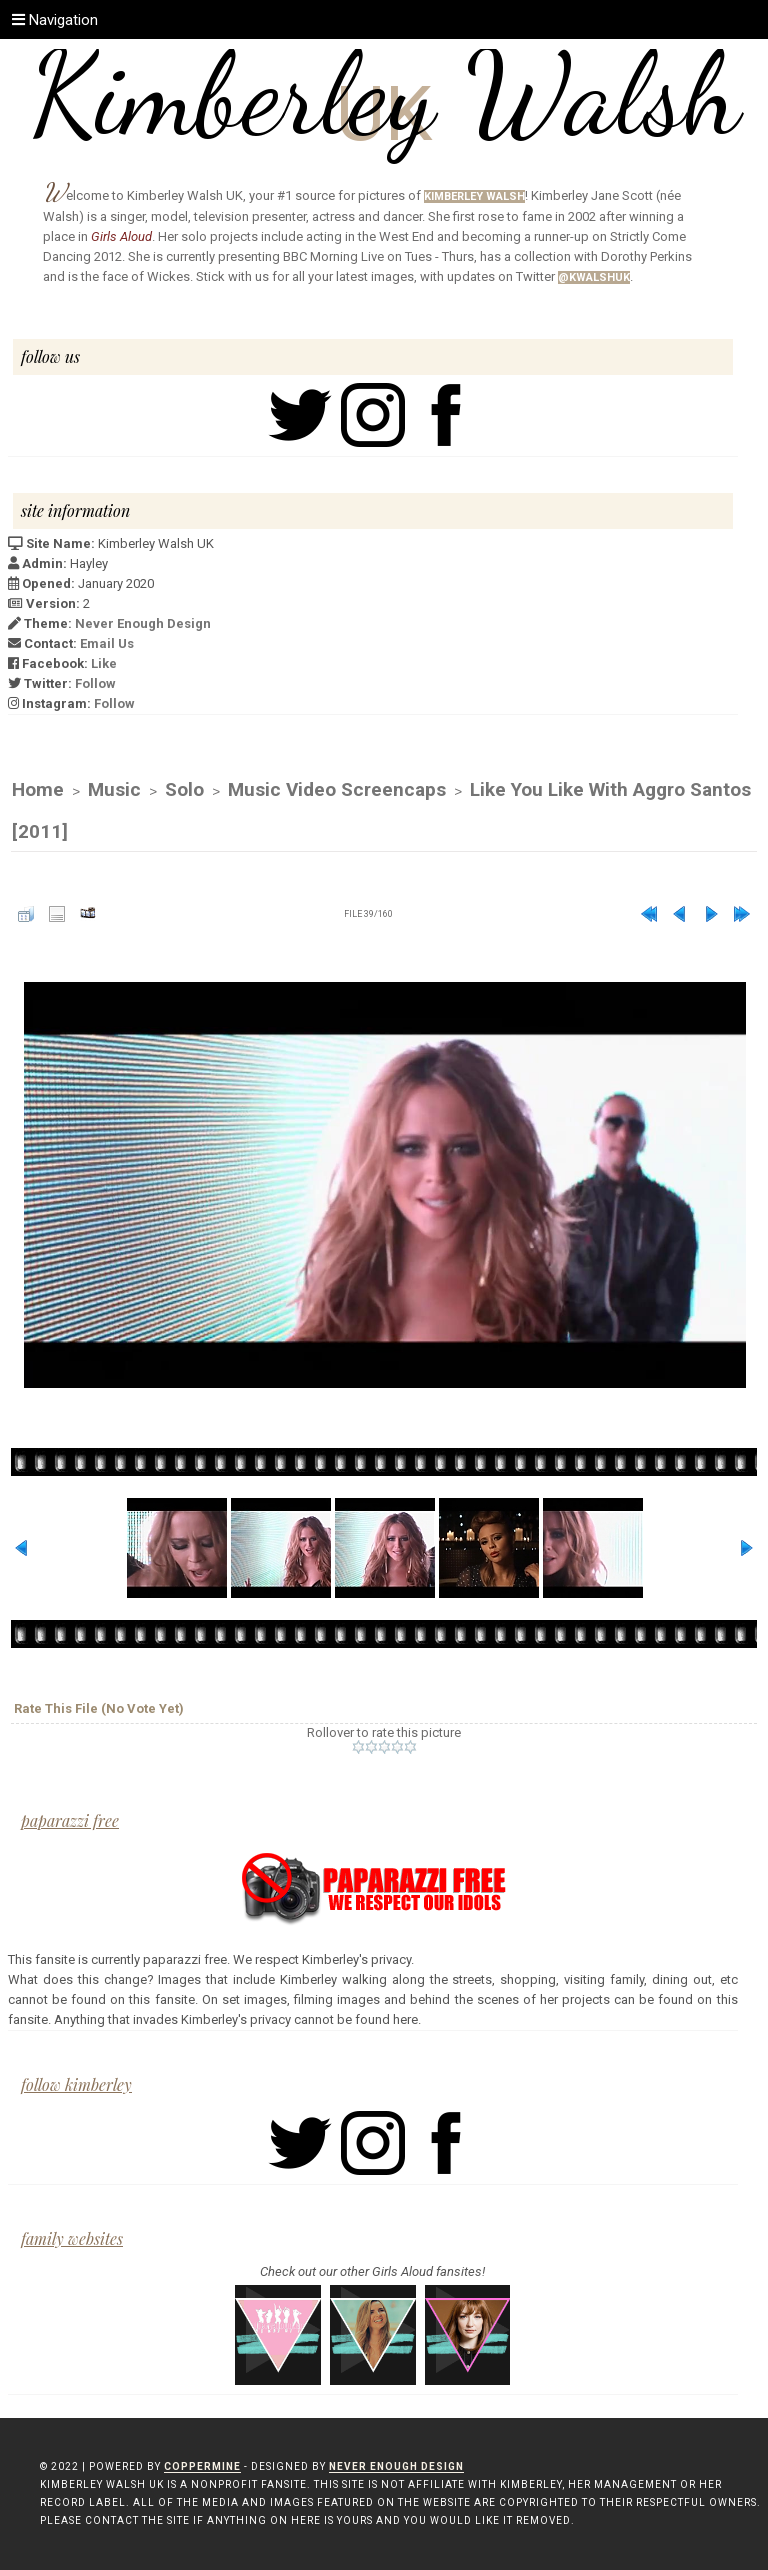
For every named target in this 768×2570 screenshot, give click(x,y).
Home (38, 789)
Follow (95, 683)
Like (104, 663)
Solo (184, 789)
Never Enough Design (143, 623)
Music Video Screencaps (337, 789)
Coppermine (202, 2466)
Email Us (107, 643)
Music (114, 789)
